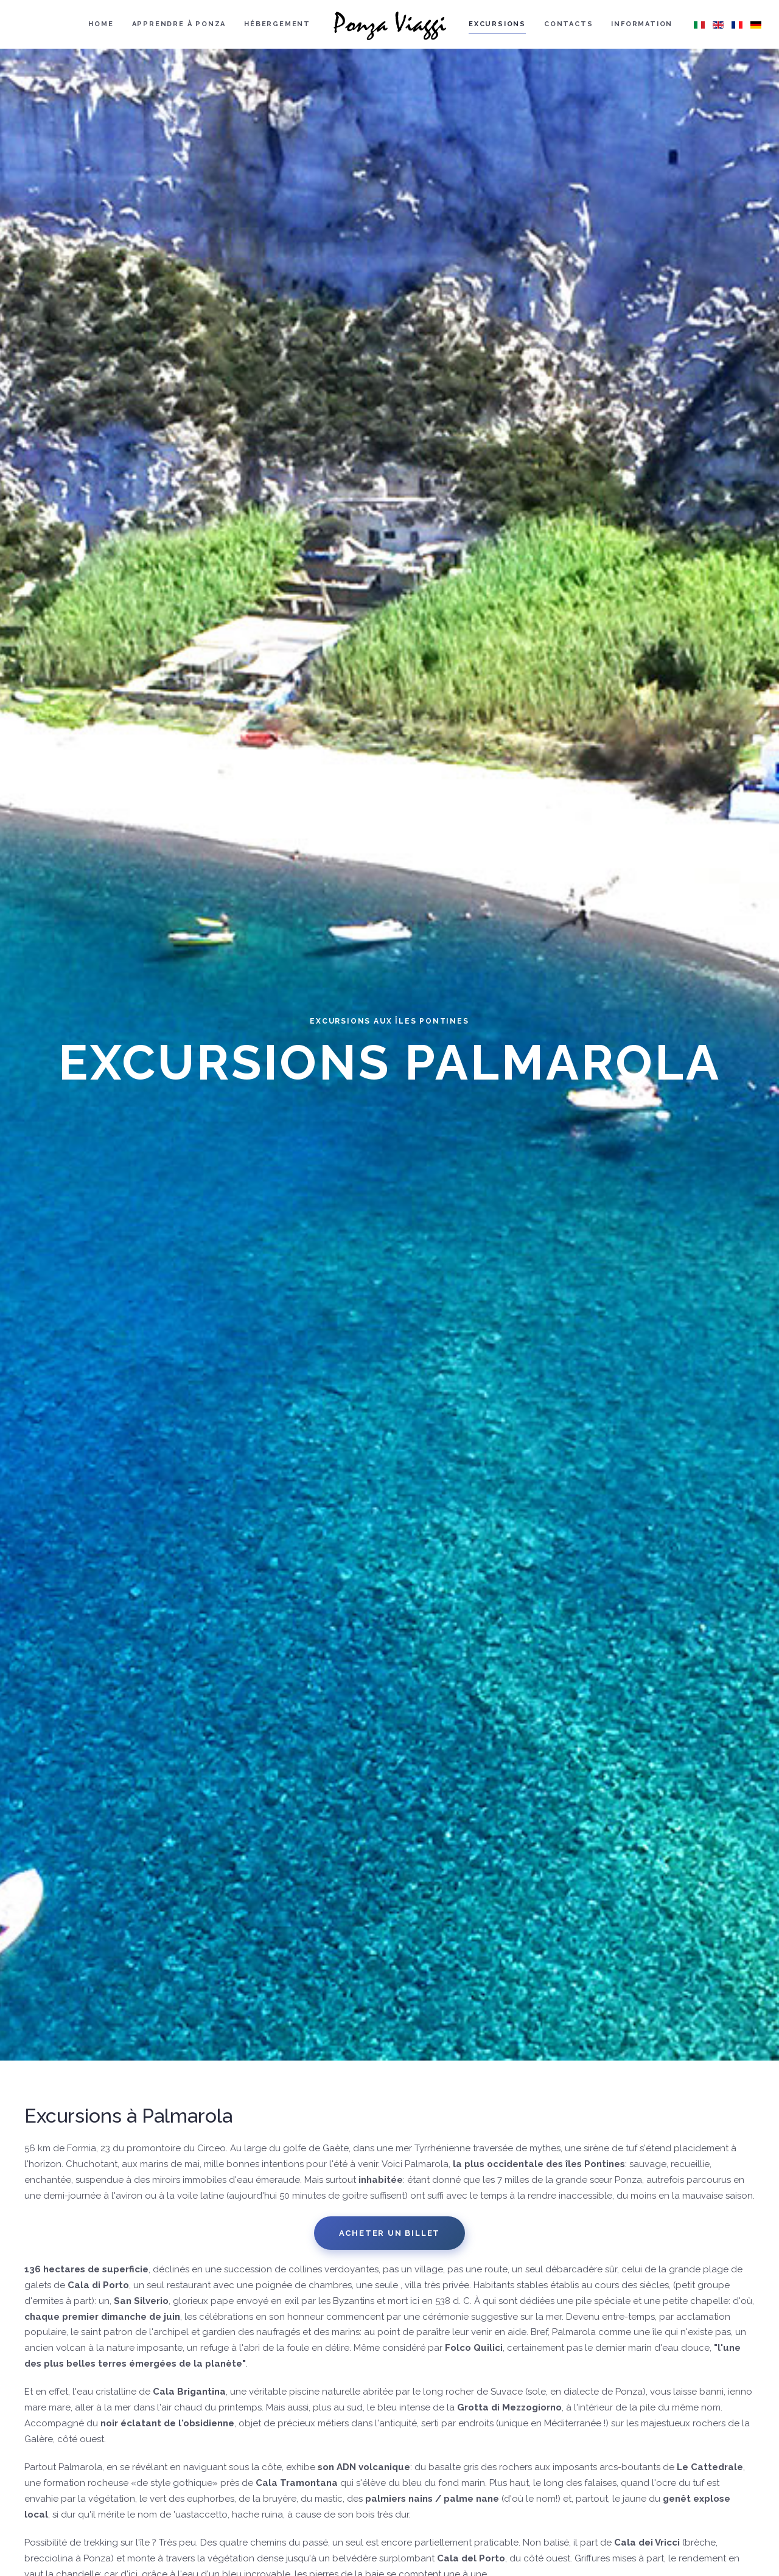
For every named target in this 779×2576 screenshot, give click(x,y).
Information (641, 24)
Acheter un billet (390, 2233)
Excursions (497, 24)
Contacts (568, 24)
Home (100, 24)
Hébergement (277, 24)
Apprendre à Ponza (179, 24)
